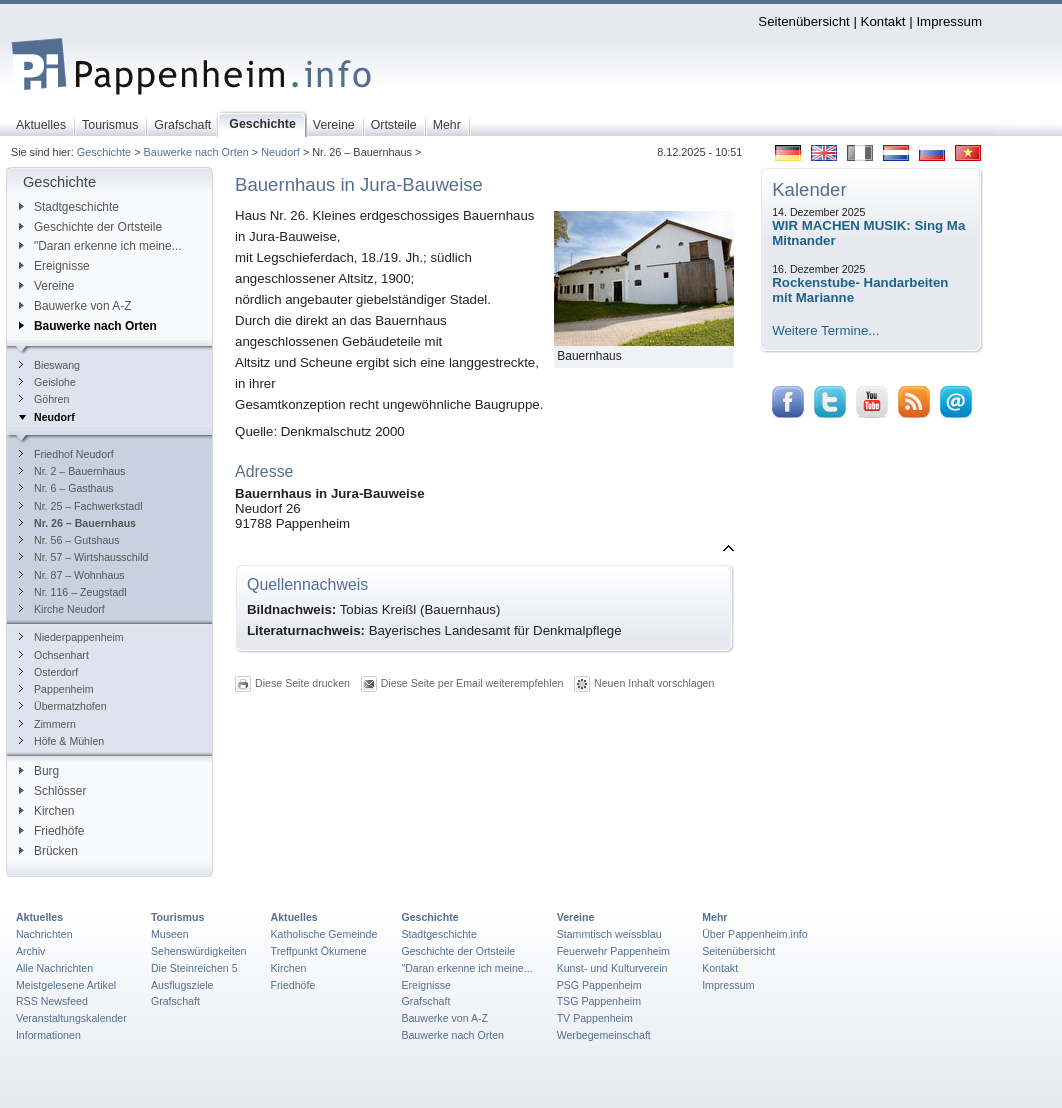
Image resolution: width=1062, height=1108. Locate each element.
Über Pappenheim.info (755, 934)
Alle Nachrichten (54, 968)
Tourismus (177, 917)
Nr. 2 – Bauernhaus (72, 471)
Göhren (44, 399)
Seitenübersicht (803, 21)
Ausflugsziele (182, 985)
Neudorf (280, 152)
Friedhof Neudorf (66, 454)
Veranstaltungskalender (71, 1018)
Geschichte (104, 152)
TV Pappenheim (595, 1018)
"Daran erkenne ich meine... (100, 246)
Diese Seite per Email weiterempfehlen (472, 683)
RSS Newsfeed (52, 1001)
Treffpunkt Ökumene (319, 951)
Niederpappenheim (71, 637)
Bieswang (49, 365)
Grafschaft (175, 1001)
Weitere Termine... (825, 330)
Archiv (30, 951)
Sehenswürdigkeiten (199, 951)
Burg (39, 771)
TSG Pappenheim (599, 1001)
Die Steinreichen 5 (194, 968)
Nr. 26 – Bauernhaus (77, 523)
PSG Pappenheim (599, 985)
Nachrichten (44, 934)
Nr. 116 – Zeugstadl (73, 592)
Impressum (949, 21)
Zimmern (47, 724)
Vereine (47, 286)
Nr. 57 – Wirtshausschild (83, 557)
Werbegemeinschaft (604, 1035)
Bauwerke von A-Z (75, 306)
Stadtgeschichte (69, 207)
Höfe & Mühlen (61, 741)
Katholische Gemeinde (324, 934)
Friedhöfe (51, 831)
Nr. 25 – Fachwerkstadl (81, 506)
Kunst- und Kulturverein (612, 968)
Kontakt (883, 21)
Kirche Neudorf (62, 609)
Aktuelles (39, 917)
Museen (170, 934)
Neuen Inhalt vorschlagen (654, 683)
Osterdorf (48, 672)
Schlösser (52, 791)
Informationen (48, 1035)
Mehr (714, 917)
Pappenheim (56, 689)
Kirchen (46, 811)
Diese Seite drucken (302, 683)
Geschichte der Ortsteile (90, 227)
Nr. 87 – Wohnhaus (72, 575)
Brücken (48, 851)
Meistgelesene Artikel (66, 985)
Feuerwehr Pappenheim (613, 951)
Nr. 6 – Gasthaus (66, 488)
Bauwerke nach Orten (196, 152)
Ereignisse (54, 266)
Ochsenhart (54, 655)
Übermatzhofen (63, 706)
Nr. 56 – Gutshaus (69, 540)
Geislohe (47, 382)
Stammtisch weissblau (609, 934)
